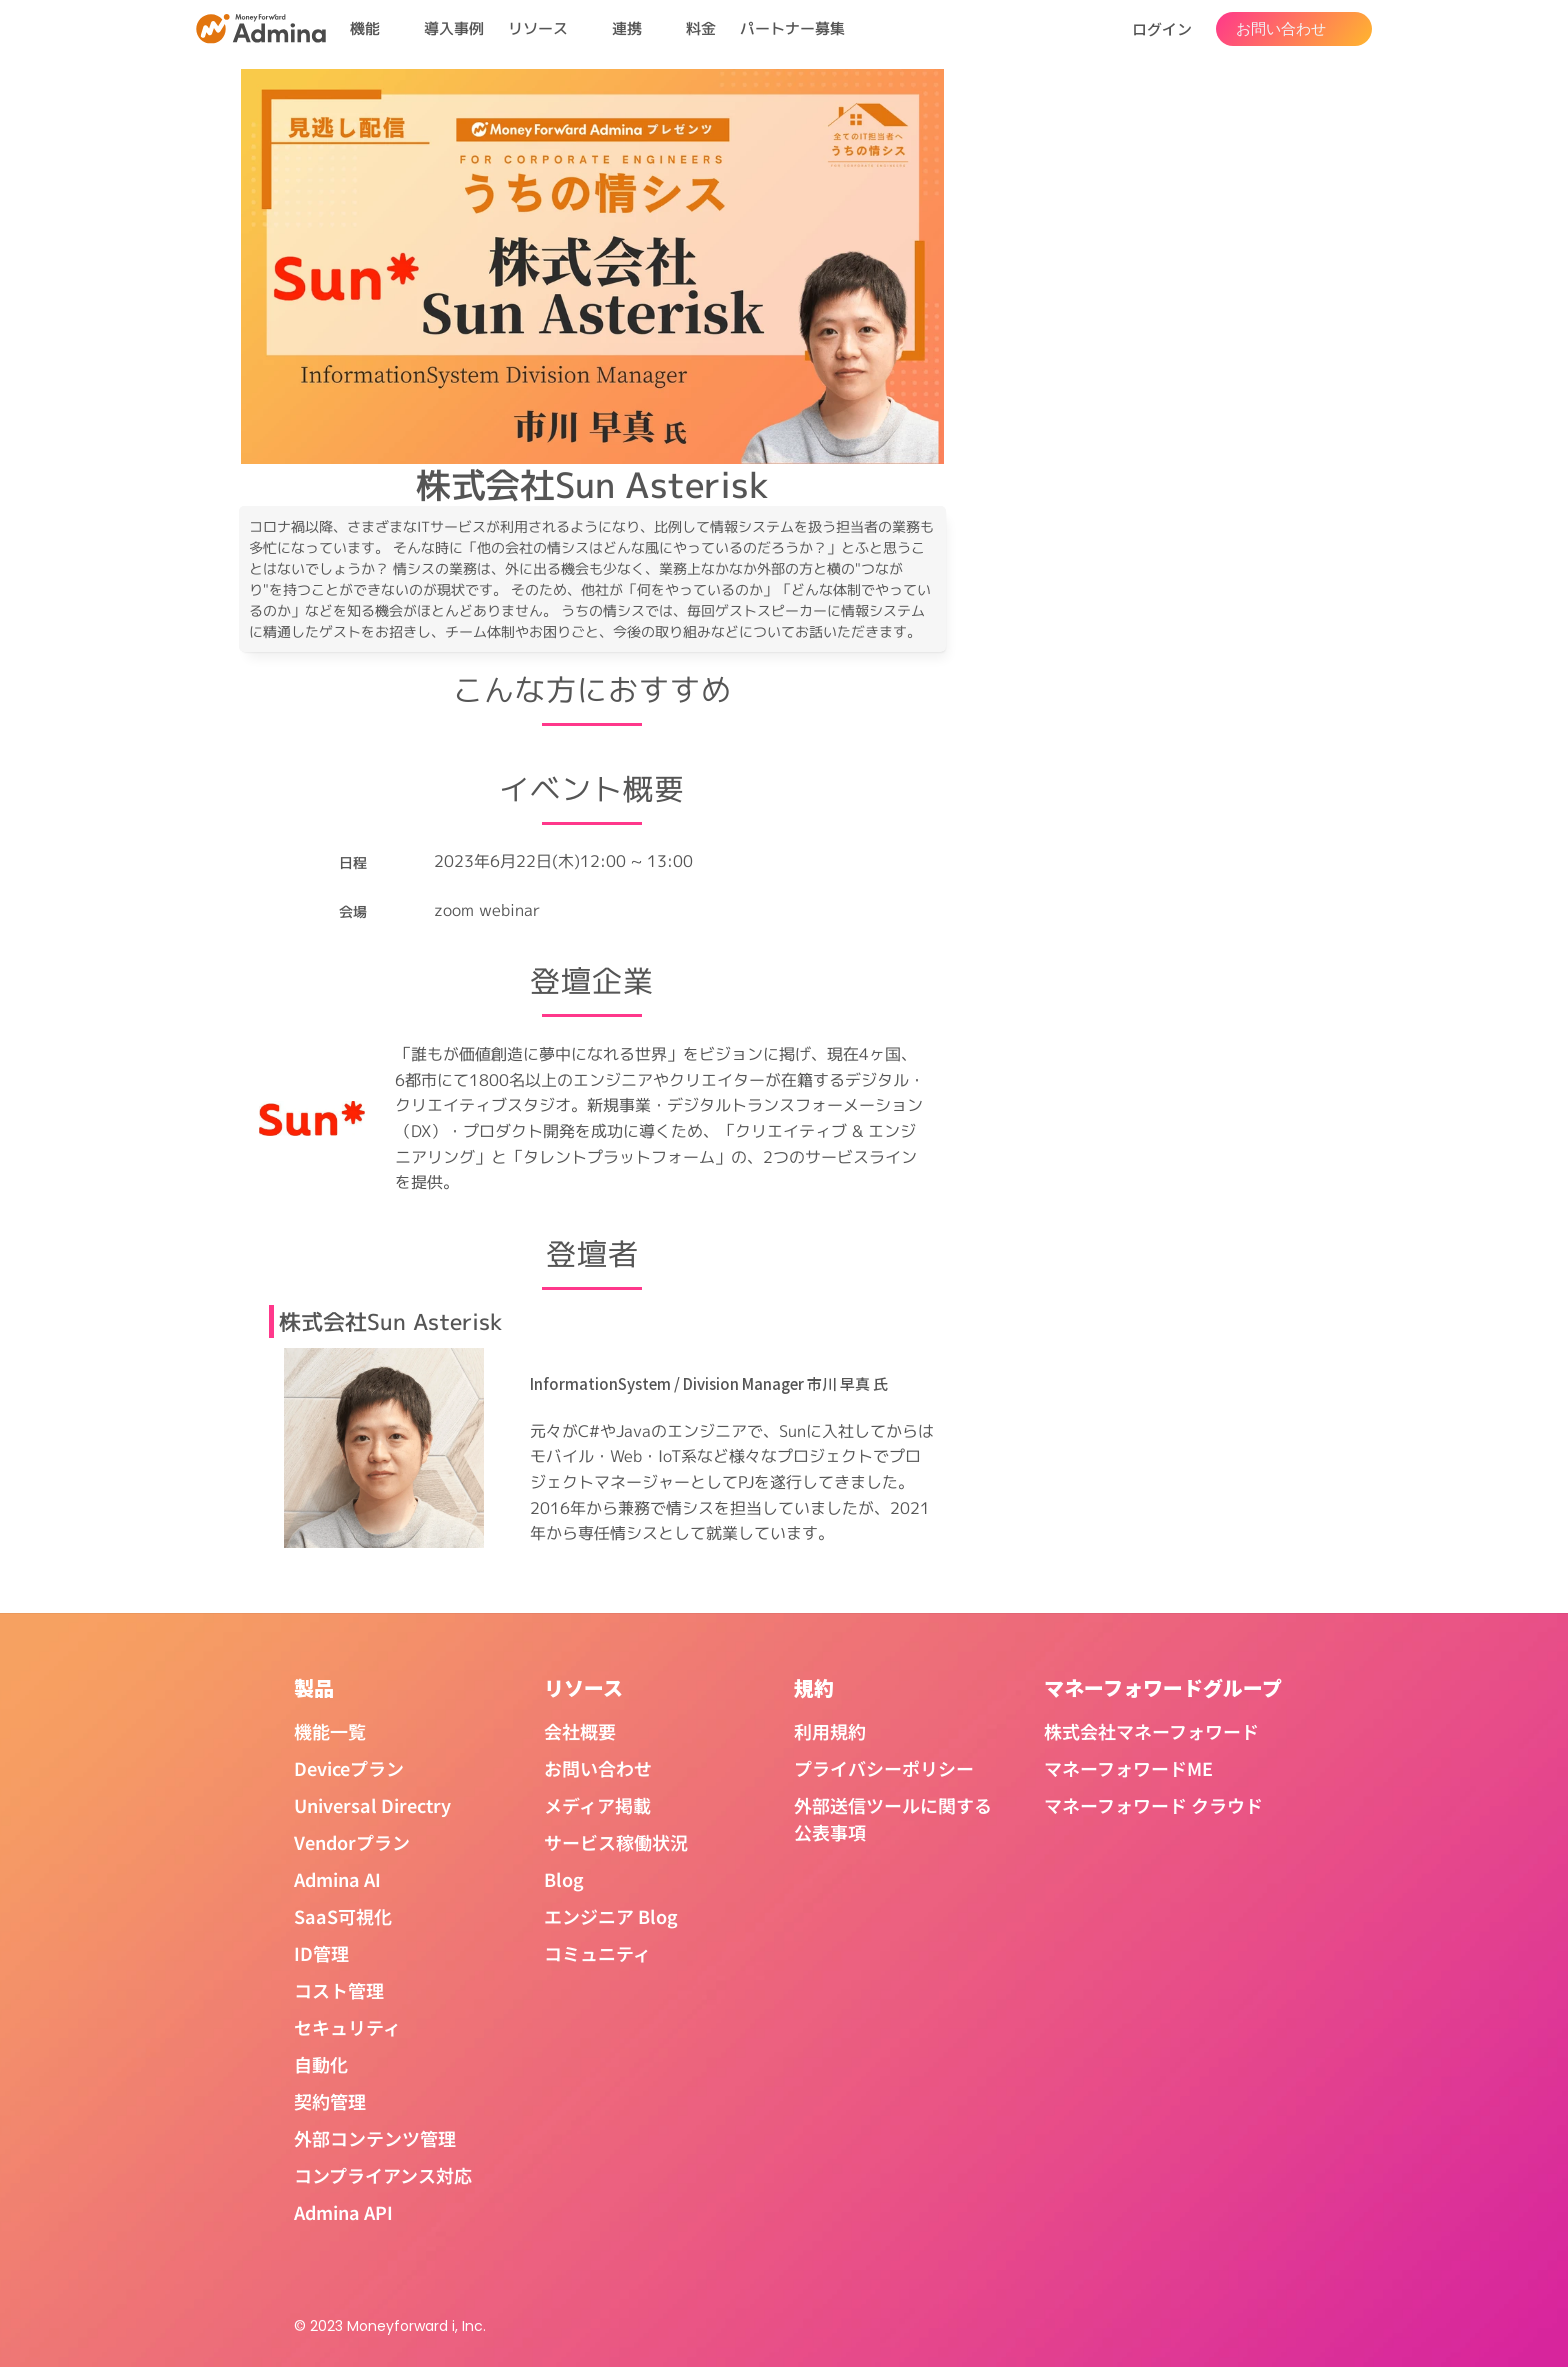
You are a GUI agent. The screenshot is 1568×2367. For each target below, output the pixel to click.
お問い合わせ (598, 1768)
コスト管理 (339, 1990)
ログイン (1162, 28)
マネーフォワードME (1128, 1768)
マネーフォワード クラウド (1153, 1805)
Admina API (343, 2212)
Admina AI (337, 1879)
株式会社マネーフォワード (1151, 1731)
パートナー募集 (792, 28)
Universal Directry (372, 1805)
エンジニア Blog (611, 1916)
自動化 (321, 2064)
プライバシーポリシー (884, 1768)
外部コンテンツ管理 (375, 2138)
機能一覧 (330, 1731)
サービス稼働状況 (616, 1842)
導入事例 (454, 28)
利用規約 (830, 1731)
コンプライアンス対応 (383, 2175)
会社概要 (580, 1731)
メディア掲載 (597, 1805)
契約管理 (330, 2101)
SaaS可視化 (343, 1916)
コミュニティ (597, 1953)
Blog (564, 1879)
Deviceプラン (349, 1768)
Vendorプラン (352, 1842)
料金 (701, 28)
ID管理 (321, 1953)
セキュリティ (347, 2027)
